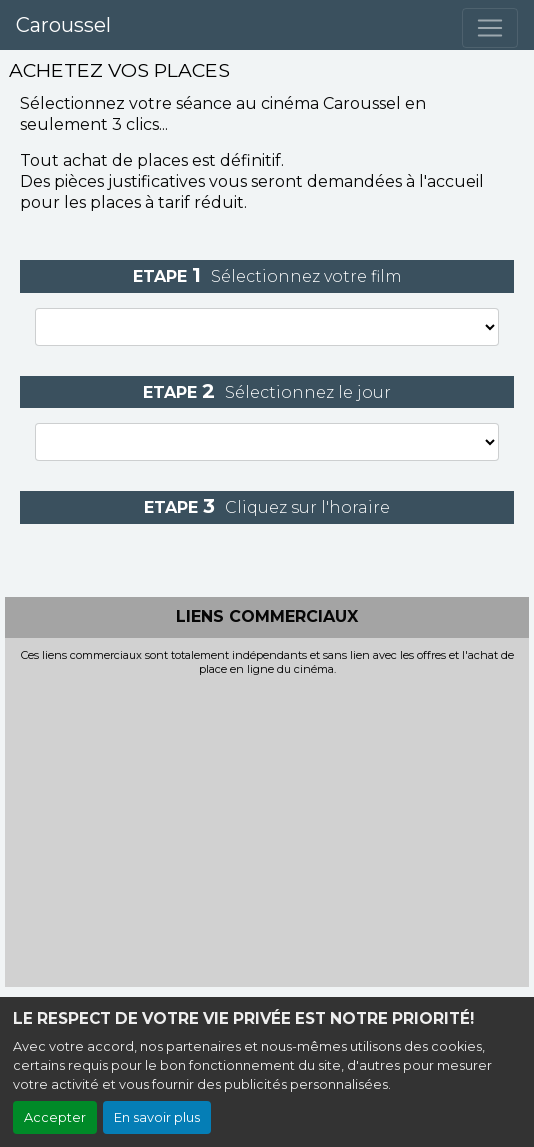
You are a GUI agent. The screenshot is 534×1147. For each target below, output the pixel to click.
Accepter (55, 1117)
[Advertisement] (267, 826)
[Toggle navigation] (490, 28)
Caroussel (63, 25)
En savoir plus (157, 1117)
